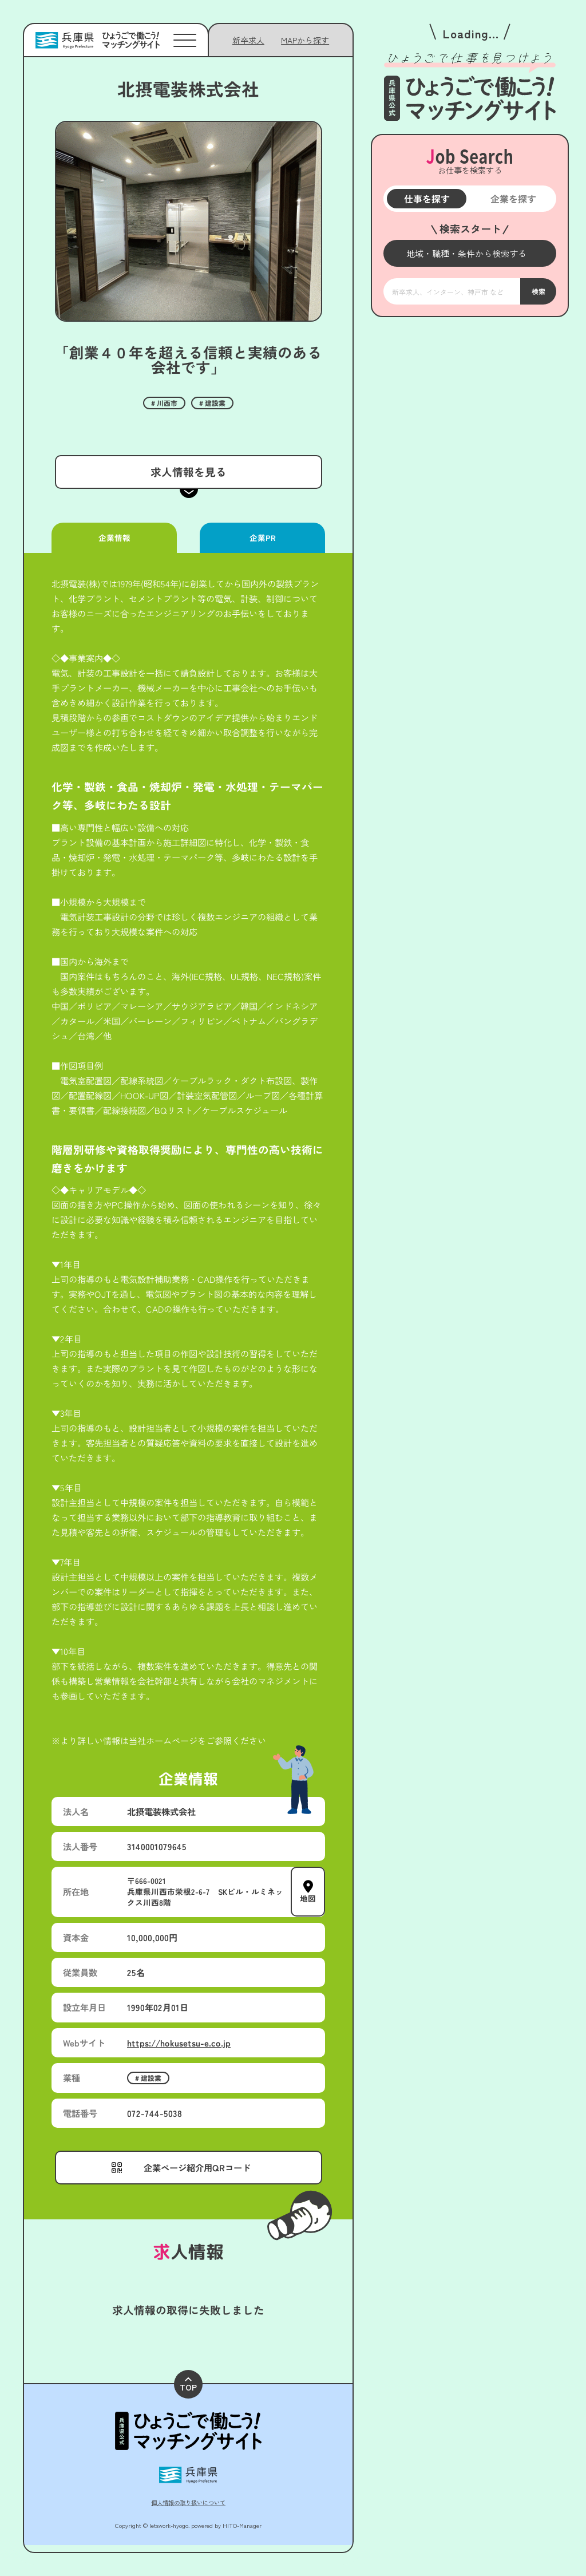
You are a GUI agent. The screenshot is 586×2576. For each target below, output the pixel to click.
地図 (308, 1898)
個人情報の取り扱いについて (188, 2502)
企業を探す (513, 199)
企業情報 (114, 537)
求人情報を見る (188, 471)
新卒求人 (248, 40)
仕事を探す (426, 199)
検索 (538, 291)
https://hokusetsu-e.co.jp (179, 2042)
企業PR (262, 537)
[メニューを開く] (469, 253)
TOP (188, 2385)
